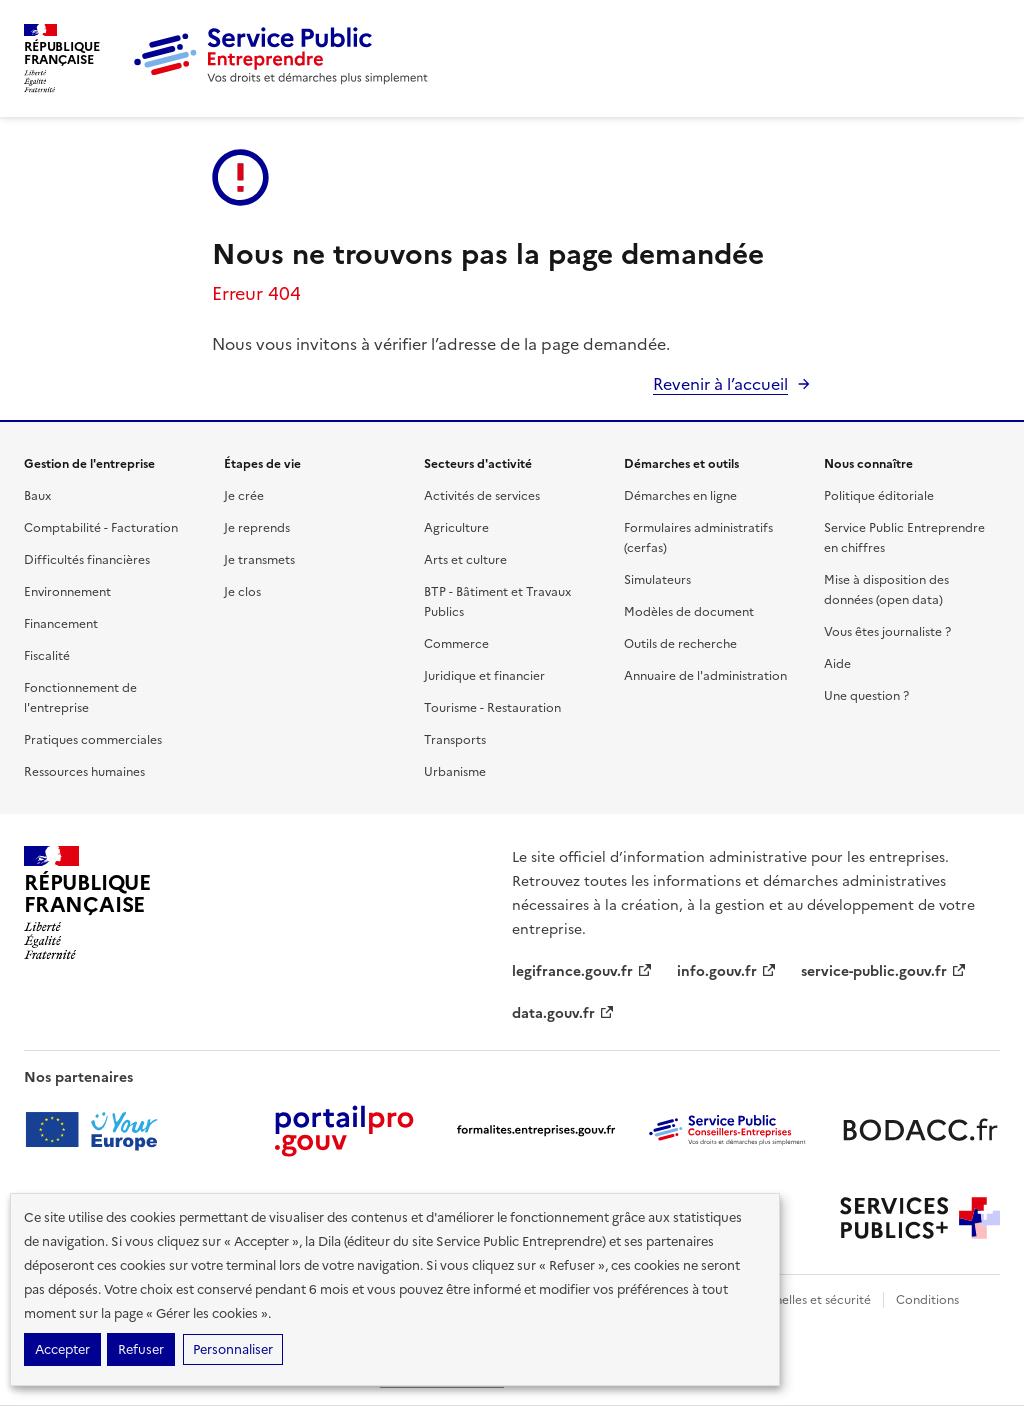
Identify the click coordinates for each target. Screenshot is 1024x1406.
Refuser (141, 1349)
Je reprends (257, 528)
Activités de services (482, 496)
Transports (455, 740)
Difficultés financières (87, 560)
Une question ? (866, 696)
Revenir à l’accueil (720, 384)
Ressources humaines (84, 772)
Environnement (67, 592)
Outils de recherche (680, 644)
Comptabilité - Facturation (101, 528)
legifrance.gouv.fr (582, 971)
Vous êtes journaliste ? (887, 632)
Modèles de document (689, 612)
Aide (837, 664)
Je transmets (259, 560)
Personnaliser (233, 1349)
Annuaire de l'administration (705, 676)
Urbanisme (455, 772)
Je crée (244, 496)
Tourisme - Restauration (492, 708)
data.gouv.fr (563, 1013)
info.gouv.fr (727, 971)
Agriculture (456, 528)
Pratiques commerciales (93, 740)
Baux (37, 496)
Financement (61, 624)
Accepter (62, 1349)
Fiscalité (47, 656)
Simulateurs (657, 580)
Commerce (456, 644)
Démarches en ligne (680, 496)
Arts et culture (465, 560)
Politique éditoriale (879, 496)
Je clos (242, 592)
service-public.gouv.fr (884, 971)
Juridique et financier (484, 676)
